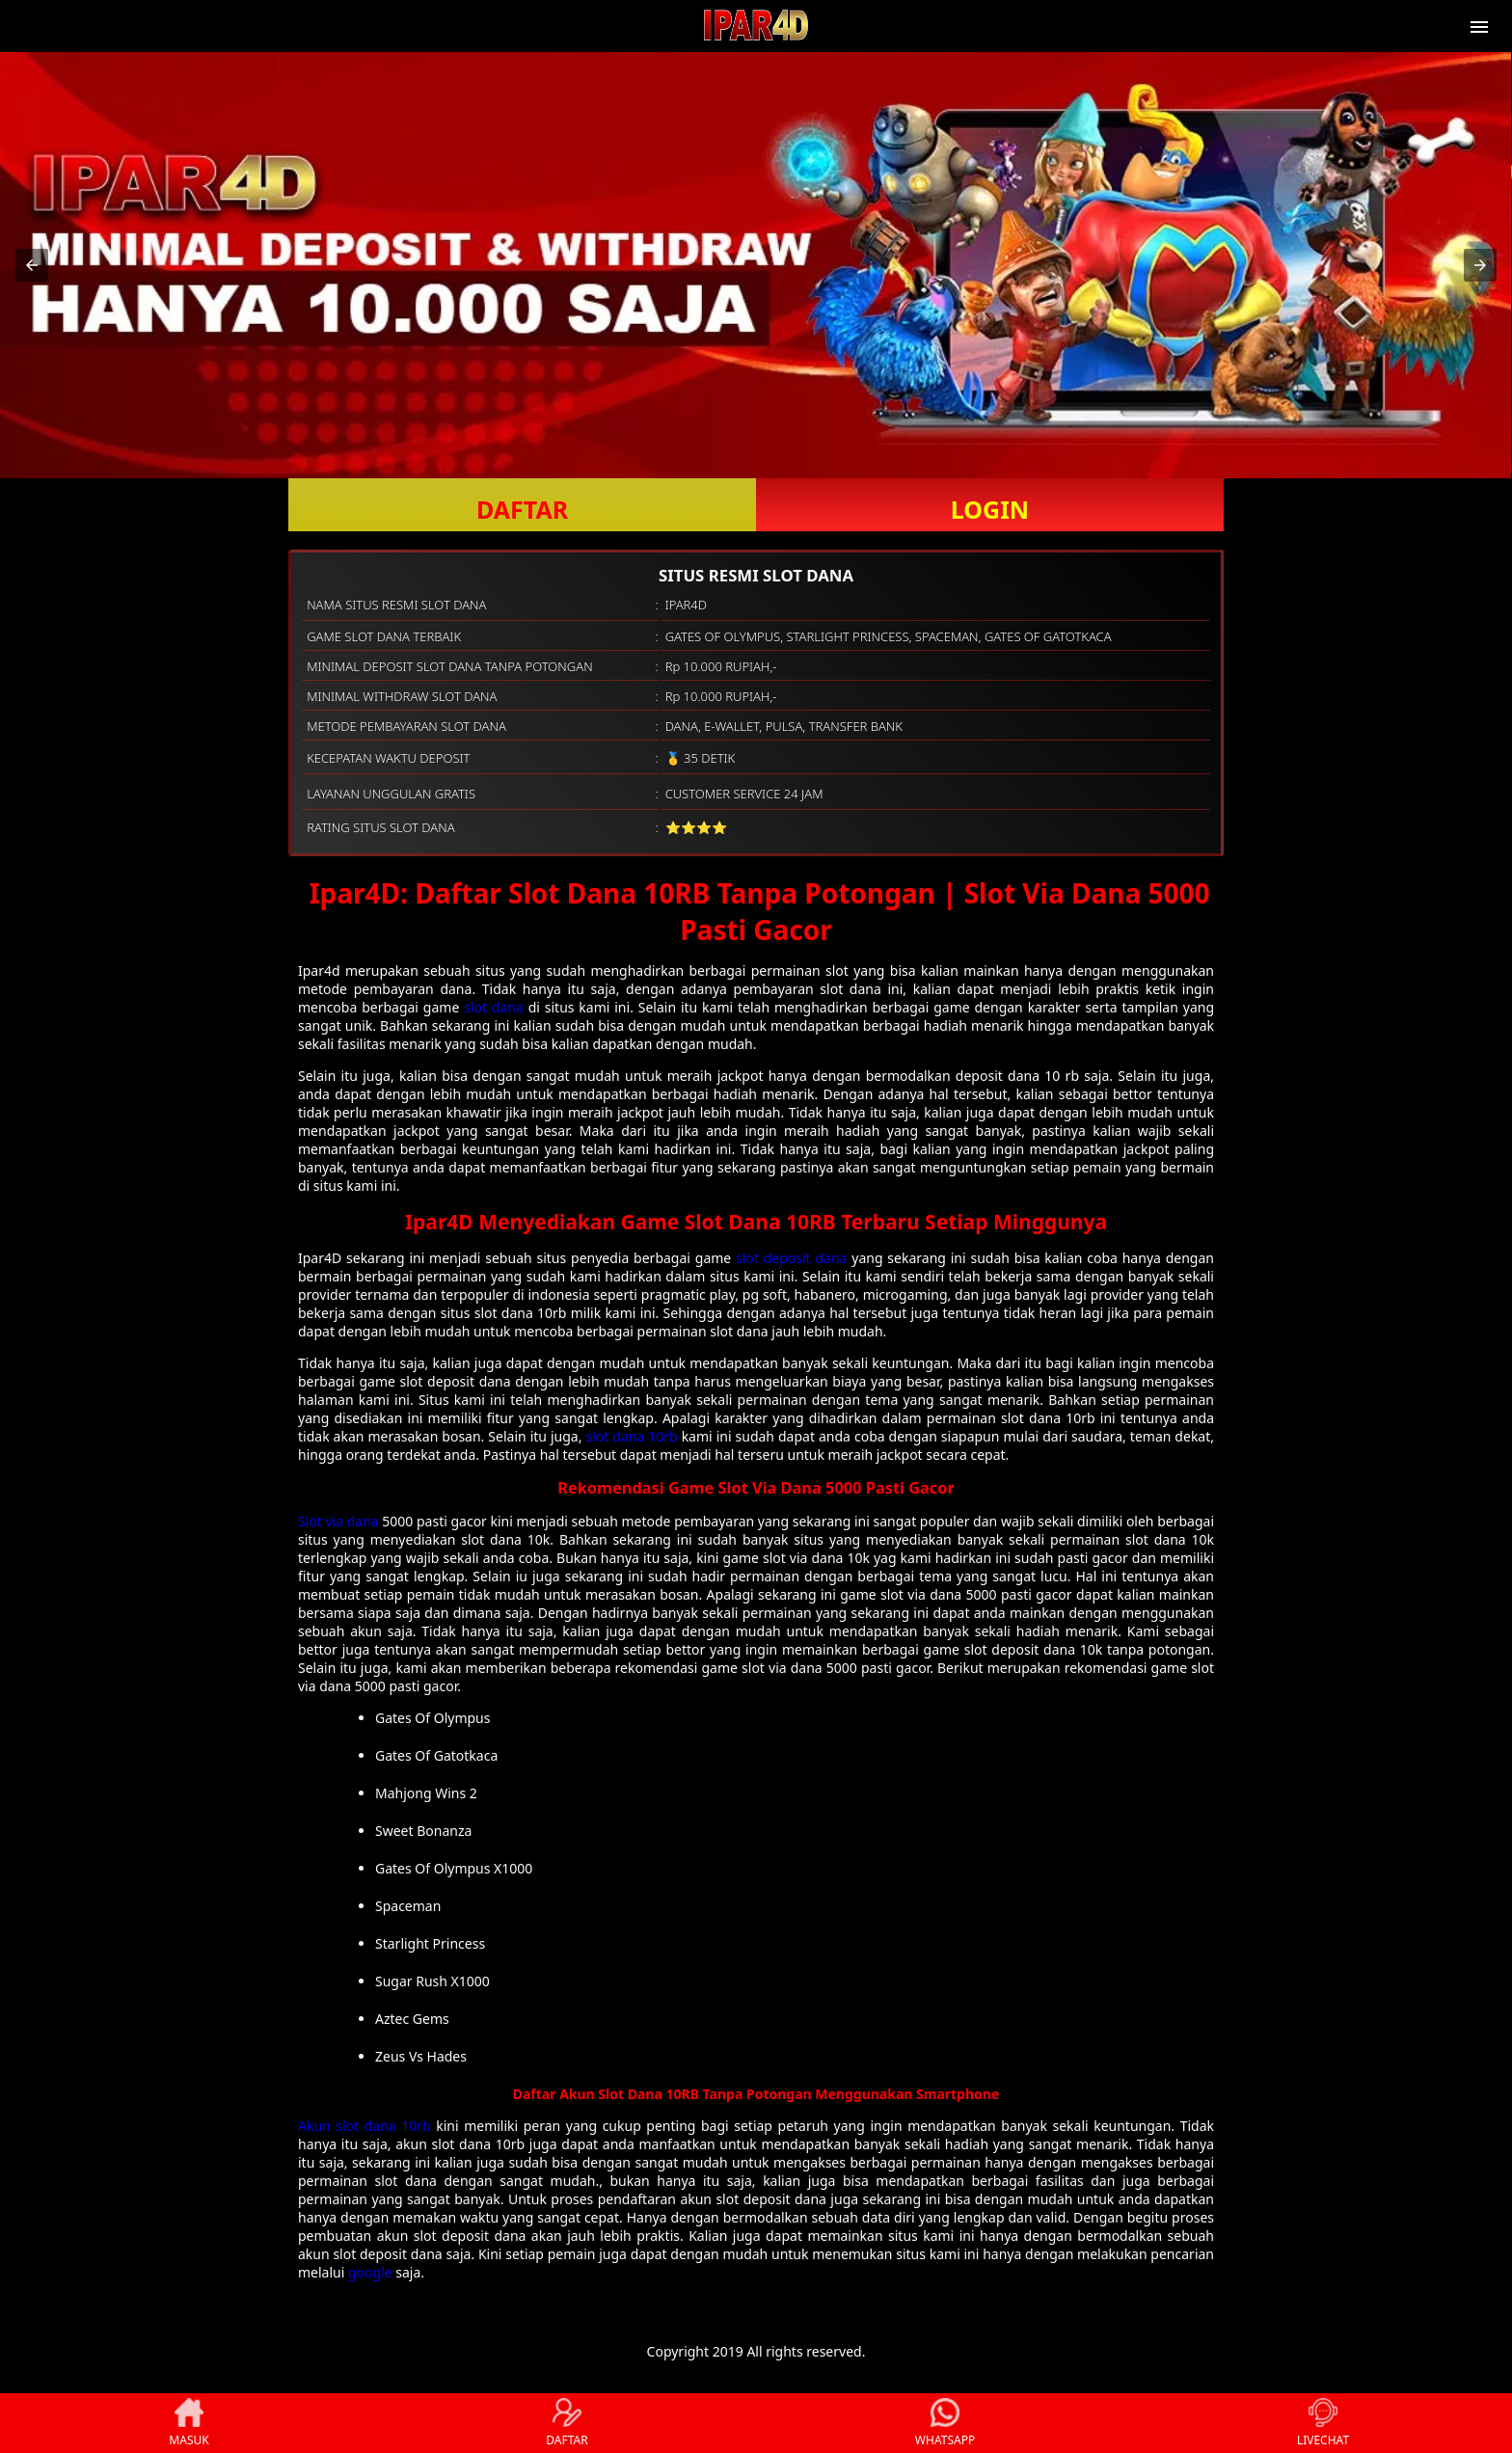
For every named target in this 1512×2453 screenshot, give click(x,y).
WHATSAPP (945, 2423)
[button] (31, 265)
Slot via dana (338, 1521)
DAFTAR (522, 509)
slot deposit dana (791, 1258)
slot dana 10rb (631, 1436)
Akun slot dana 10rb (364, 2125)
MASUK (188, 2423)
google (370, 2272)
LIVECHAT (1323, 2423)
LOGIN (990, 509)
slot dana (494, 1007)
